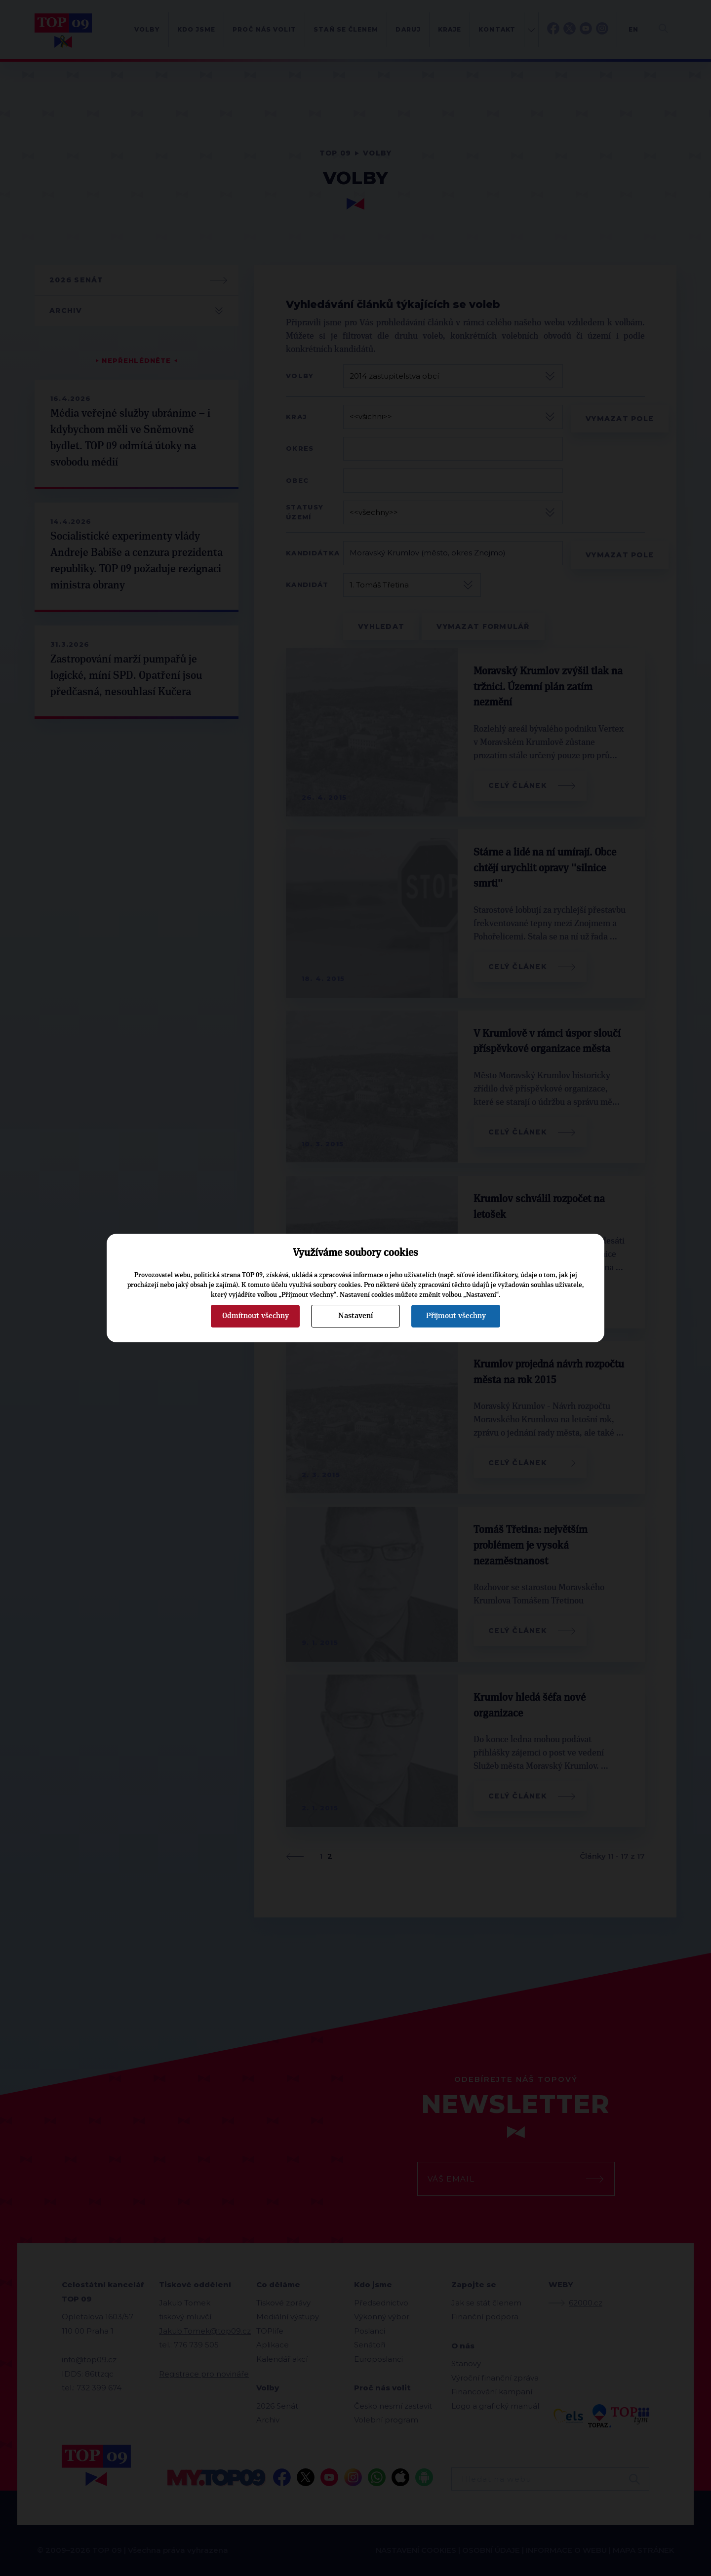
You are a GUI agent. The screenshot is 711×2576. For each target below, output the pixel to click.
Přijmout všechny (456, 1316)
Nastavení (355, 1316)
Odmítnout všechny (255, 1316)
